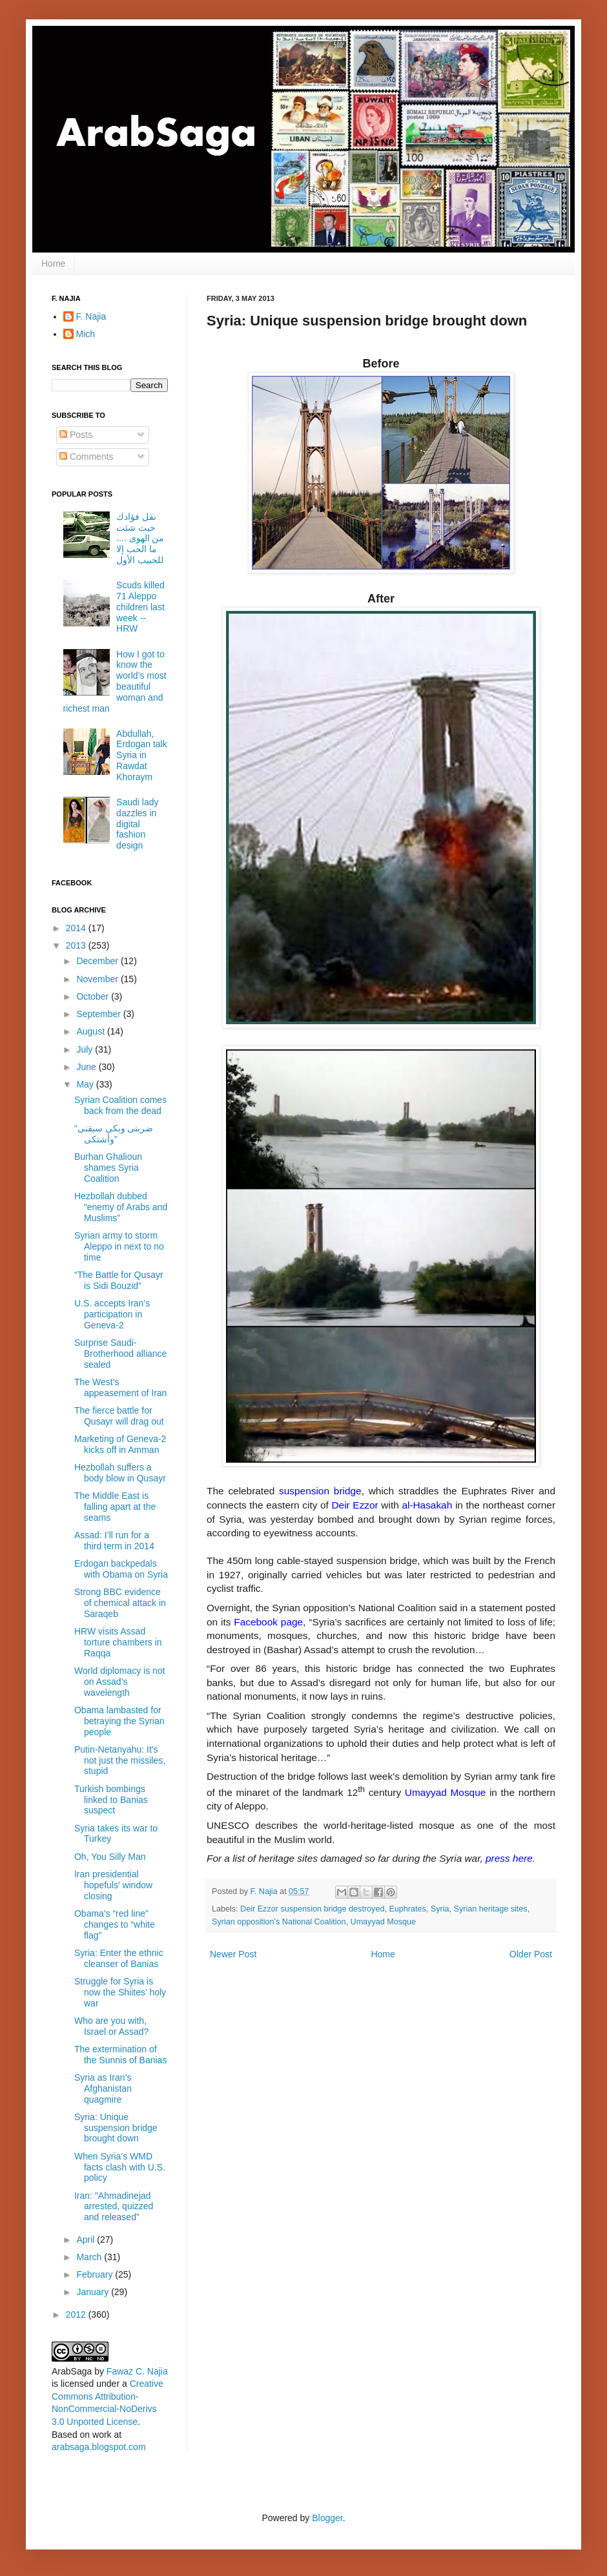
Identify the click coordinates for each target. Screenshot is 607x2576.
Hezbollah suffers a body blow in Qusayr (120, 1472)
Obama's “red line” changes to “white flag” (114, 1924)
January (93, 2292)
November (98, 979)
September (99, 1014)
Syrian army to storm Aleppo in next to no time (119, 1246)
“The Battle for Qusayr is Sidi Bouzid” (118, 1280)
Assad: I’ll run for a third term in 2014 (114, 1540)
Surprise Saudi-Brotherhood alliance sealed (120, 1353)
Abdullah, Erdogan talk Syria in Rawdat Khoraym (141, 755)
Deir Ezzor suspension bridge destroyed (312, 1908)
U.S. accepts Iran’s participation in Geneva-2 (112, 1314)
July (85, 1049)
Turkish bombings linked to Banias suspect (111, 1800)
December (98, 961)
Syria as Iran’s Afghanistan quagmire (103, 2088)
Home (53, 263)
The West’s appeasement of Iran (120, 1387)
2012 (77, 2314)
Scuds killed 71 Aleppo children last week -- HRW (140, 607)
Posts (75, 434)
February (95, 2274)
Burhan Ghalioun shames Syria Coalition (108, 1167)
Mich (86, 334)
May (86, 1084)
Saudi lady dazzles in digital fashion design (137, 823)
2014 (77, 928)
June (87, 1067)
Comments (86, 456)
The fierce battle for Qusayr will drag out (119, 1416)
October (93, 996)
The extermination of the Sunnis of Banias (120, 2054)
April (86, 2239)
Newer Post (233, 1954)
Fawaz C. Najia (137, 2371)
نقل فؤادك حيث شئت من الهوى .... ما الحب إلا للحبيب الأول (140, 538)
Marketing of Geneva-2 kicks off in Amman (120, 1444)
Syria (440, 1908)
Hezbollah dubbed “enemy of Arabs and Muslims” (120, 1207)
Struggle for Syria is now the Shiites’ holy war (120, 1992)
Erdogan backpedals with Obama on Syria (121, 1569)
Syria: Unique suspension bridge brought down (116, 2128)
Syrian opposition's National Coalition (279, 1921)
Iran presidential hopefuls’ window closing (113, 1885)
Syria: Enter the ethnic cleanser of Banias (118, 1958)
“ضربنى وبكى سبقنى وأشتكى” (113, 1133)
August (91, 1031)
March (90, 2257)
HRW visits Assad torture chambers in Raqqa (118, 1642)
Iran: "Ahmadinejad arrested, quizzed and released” (113, 2206)
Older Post (530, 1954)
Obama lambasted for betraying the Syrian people (119, 1721)
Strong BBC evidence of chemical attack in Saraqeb (120, 1603)
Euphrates (407, 1908)
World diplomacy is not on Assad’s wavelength (119, 1681)
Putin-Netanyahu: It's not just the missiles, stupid (119, 1760)
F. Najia (265, 1891)
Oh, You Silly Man (110, 1856)
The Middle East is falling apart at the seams (115, 1506)
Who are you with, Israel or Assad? (111, 2026)
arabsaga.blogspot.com (99, 2447)
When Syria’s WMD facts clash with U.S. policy (119, 2167)
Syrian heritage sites (491, 1908)
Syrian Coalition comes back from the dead (120, 1105)
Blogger (327, 2518)
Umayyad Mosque (384, 1921)
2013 (77, 945)
